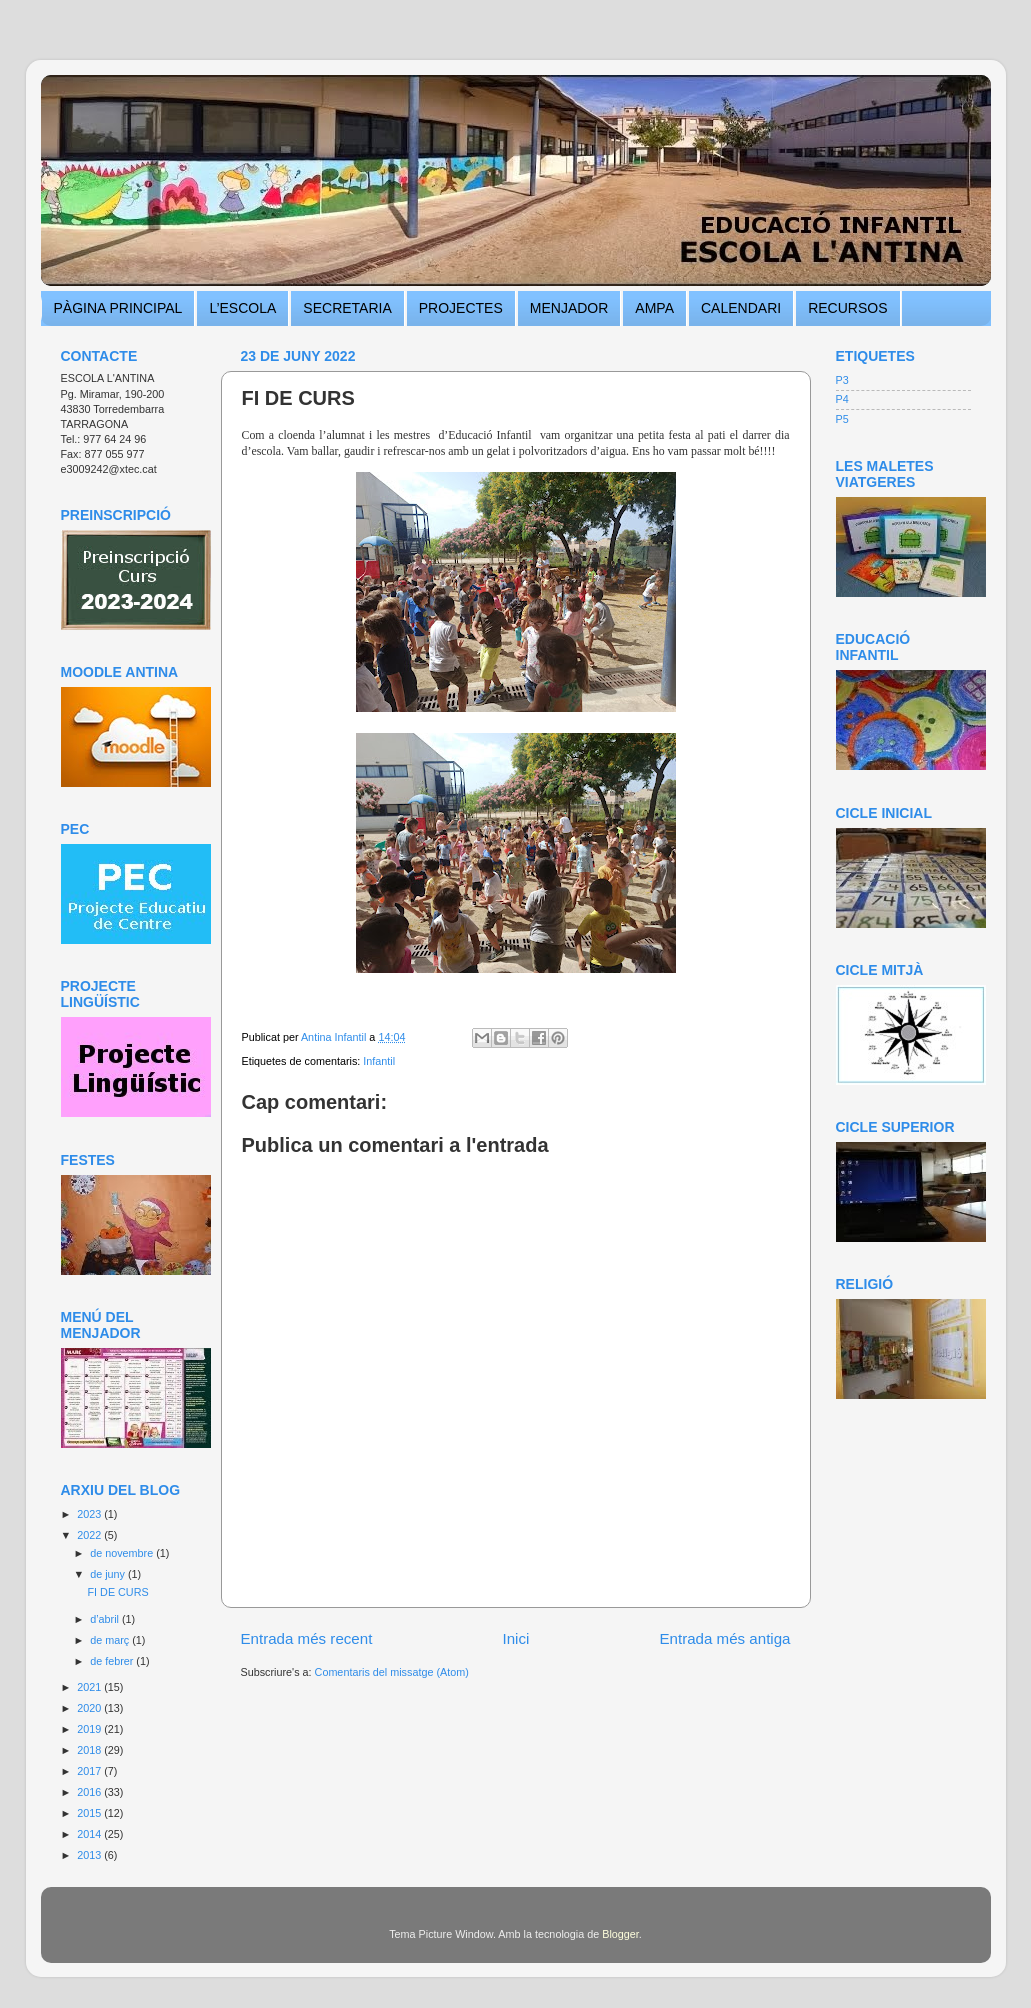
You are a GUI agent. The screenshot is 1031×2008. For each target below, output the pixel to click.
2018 (90, 1750)
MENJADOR (569, 308)
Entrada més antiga (724, 1638)
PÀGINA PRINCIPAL (118, 308)
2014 (90, 1834)
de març (111, 1640)
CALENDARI (741, 308)
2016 (90, 1792)
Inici (515, 1638)
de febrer (113, 1661)
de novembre (123, 1553)
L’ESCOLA (242, 308)
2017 (90, 1771)
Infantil (379, 1061)
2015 (90, 1813)
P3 (842, 380)
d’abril (106, 1619)
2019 (90, 1729)
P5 (842, 419)
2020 (90, 1708)
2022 (90, 1535)
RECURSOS (847, 308)
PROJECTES (461, 308)
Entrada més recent (307, 1638)
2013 (90, 1855)
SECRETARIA (347, 308)
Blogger (620, 1934)
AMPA (654, 308)
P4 (842, 399)
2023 (90, 1514)
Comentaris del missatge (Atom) (392, 1672)
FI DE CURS (117, 1592)
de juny (109, 1574)
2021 (90, 1687)
